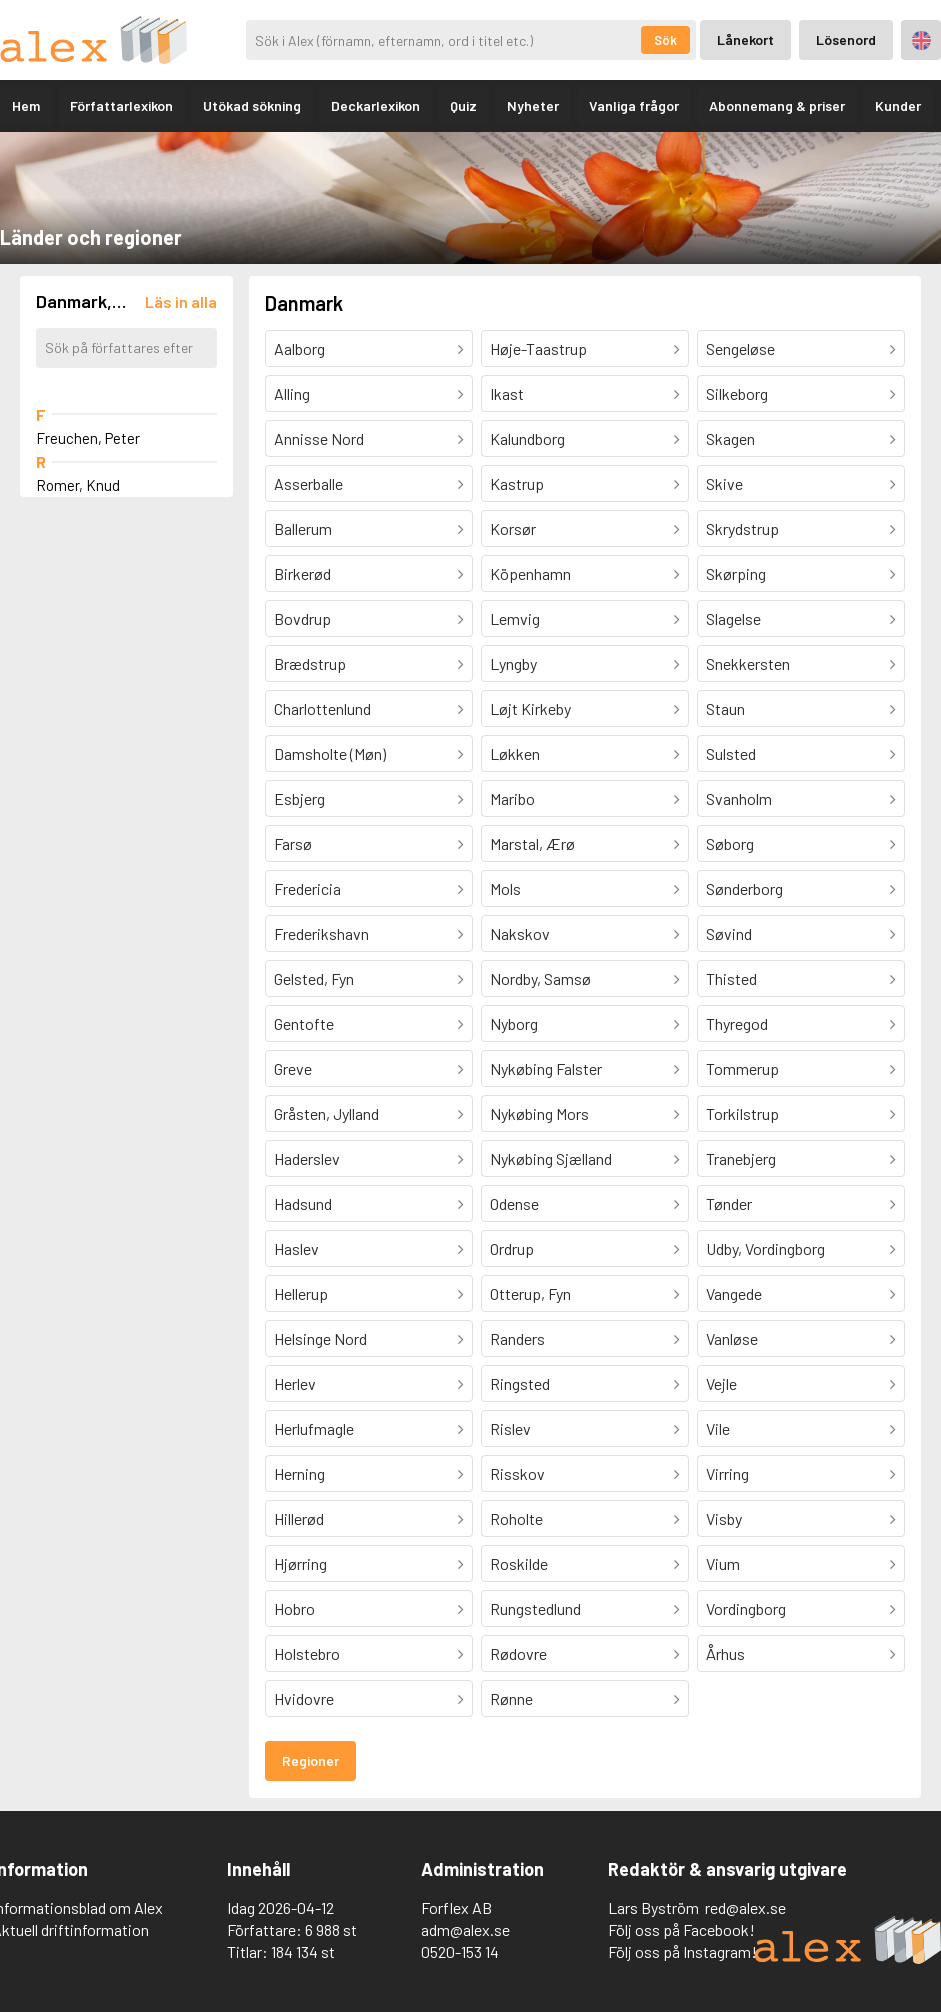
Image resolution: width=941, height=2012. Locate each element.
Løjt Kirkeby (530, 708)
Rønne (511, 1698)
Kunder (898, 105)
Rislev (510, 1428)
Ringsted (520, 1383)
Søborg (730, 843)
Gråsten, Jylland (326, 1113)
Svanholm (739, 798)
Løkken (515, 753)
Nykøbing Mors (539, 1113)
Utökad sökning (252, 105)
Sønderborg (744, 888)
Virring (727, 1473)
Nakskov (520, 933)
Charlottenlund (322, 708)
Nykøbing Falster (546, 1068)
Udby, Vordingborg (765, 1248)
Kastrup (517, 483)
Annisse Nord (319, 438)
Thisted (731, 978)
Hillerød (299, 1518)
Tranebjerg (741, 1158)
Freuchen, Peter (88, 438)
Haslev (296, 1248)
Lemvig (515, 618)
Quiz (463, 105)
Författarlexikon (121, 105)
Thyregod (737, 1023)
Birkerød (302, 573)
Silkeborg (737, 393)
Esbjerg (299, 798)
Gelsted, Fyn (314, 978)
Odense (514, 1203)
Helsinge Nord (320, 1338)
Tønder (729, 1203)
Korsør (513, 528)
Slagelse (733, 618)
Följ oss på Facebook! (681, 1929)
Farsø (293, 843)
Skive (724, 483)
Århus (725, 1653)
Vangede (734, 1293)
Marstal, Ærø (532, 843)
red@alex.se (745, 1907)
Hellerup (301, 1293)
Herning (299, 1473)
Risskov (517, 1473)
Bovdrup (302, 618)
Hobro (294, 1608)
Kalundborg (527, 438)
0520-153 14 (460, 1951)
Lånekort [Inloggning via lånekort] (745, 39)
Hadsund (303, 1203)
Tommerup (742, 1068)
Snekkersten (748, 663)
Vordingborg (746, 1608)
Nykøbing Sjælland (551, 1158)
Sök (665, 40)
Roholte (516, 1518)
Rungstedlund (535, 1608)
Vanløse (732, 1338)
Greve (293, 1068)
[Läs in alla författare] (181, 301)
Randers (517, 1338)
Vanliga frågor (634, 105)
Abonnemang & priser (777, 105)
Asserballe (308, 483)
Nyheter (533, 105)
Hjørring (300, 1563)
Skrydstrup (742, 528)
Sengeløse (740, 348)
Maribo (512, 798)
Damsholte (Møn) (330, 753)
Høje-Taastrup (538, 348)
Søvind (729, 933)
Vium (723, 1563)
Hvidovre (304, 1698)
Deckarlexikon (375, 105)
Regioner (310, 1760)
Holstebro (307, 1653)
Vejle (721, 1383)
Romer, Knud (78, 485)
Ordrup (512, 1248)
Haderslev (307, 1158)
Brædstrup (310, 663)
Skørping (736, 573)
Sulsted (731, 753)
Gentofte (304, 1023)
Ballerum (303, 528)
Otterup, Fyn (530, 1293)
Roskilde (519, 1563)
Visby (724, 1518)
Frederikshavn (321, 933)
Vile (718, 1428)
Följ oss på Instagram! (682, 1951)
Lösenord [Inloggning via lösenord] (846, 39)
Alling (292, 393)
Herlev (295, 1383)
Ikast (507, 393)
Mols (505, 888)
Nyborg (514, 1023)
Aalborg (299, 348)
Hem (26, 105)
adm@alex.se (465, 1929)
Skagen (730, 438)
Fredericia (307, 888)
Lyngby (513, 663)
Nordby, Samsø (540, 978)
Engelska (921, 40)
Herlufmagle (314, 1428)
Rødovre (518, 1653)
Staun (725, 708)
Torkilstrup (742, 1113)
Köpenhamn (530, 573)
